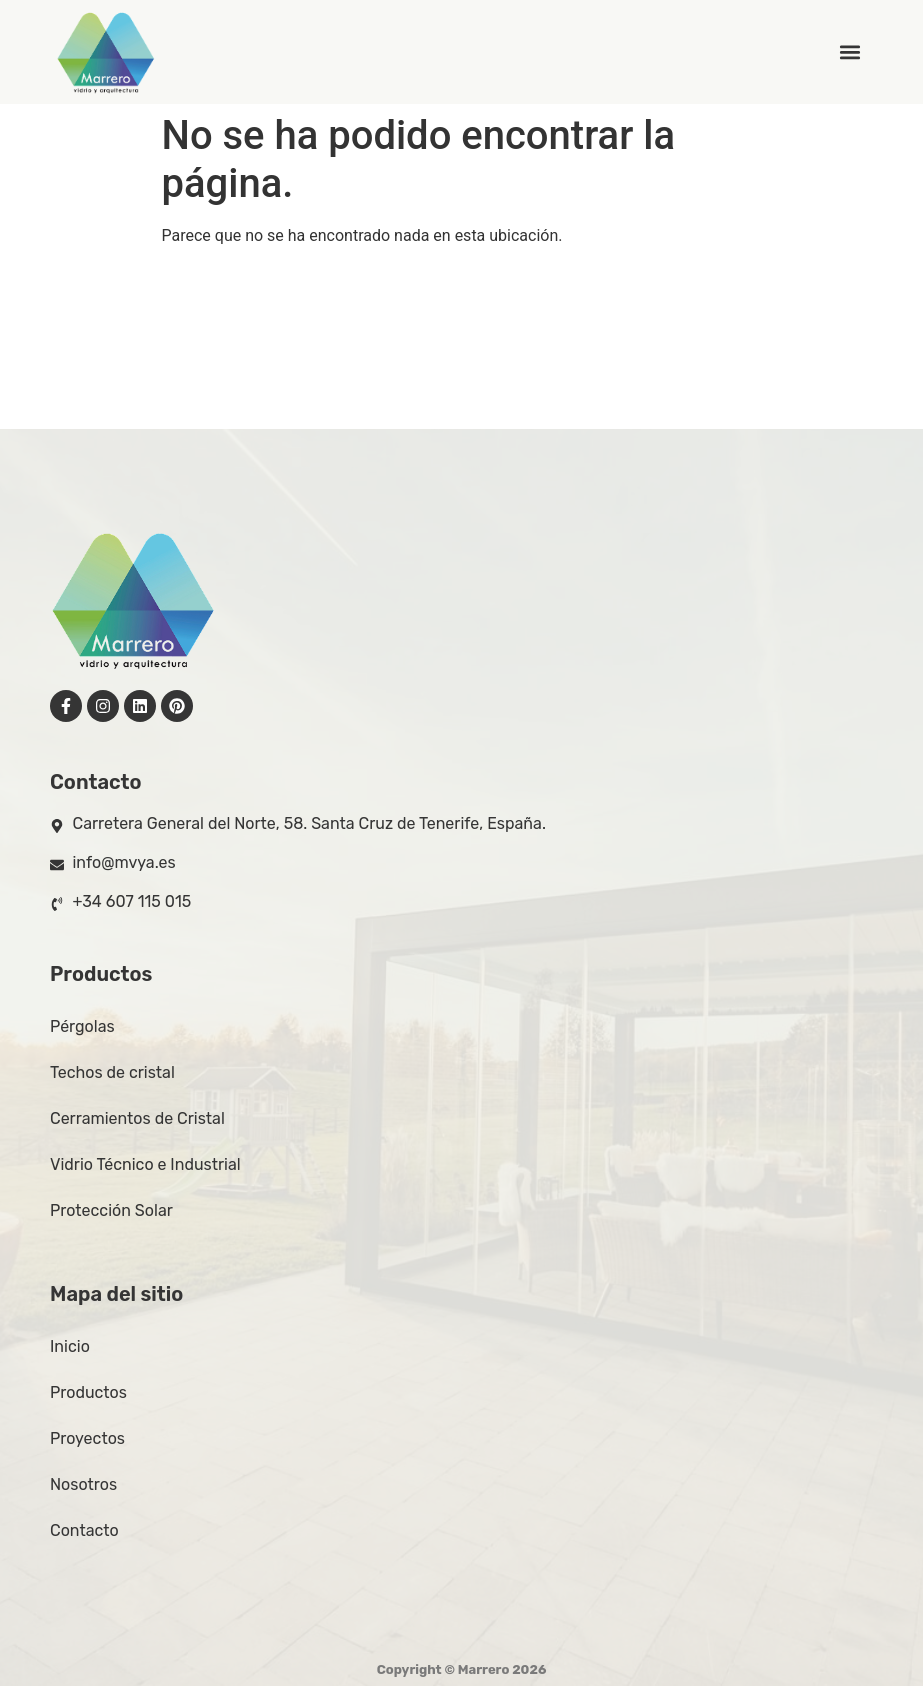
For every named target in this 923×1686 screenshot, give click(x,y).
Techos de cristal (112, 1072)
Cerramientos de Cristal (137, 1118)
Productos (88, 1392)
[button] (850, 52)
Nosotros (83, 1484)
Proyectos (87, 1438)
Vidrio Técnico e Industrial (145, 1164)
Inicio (70, 1346)
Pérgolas (82, 1026)
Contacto (84, 1530)
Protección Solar (111, 1210)
